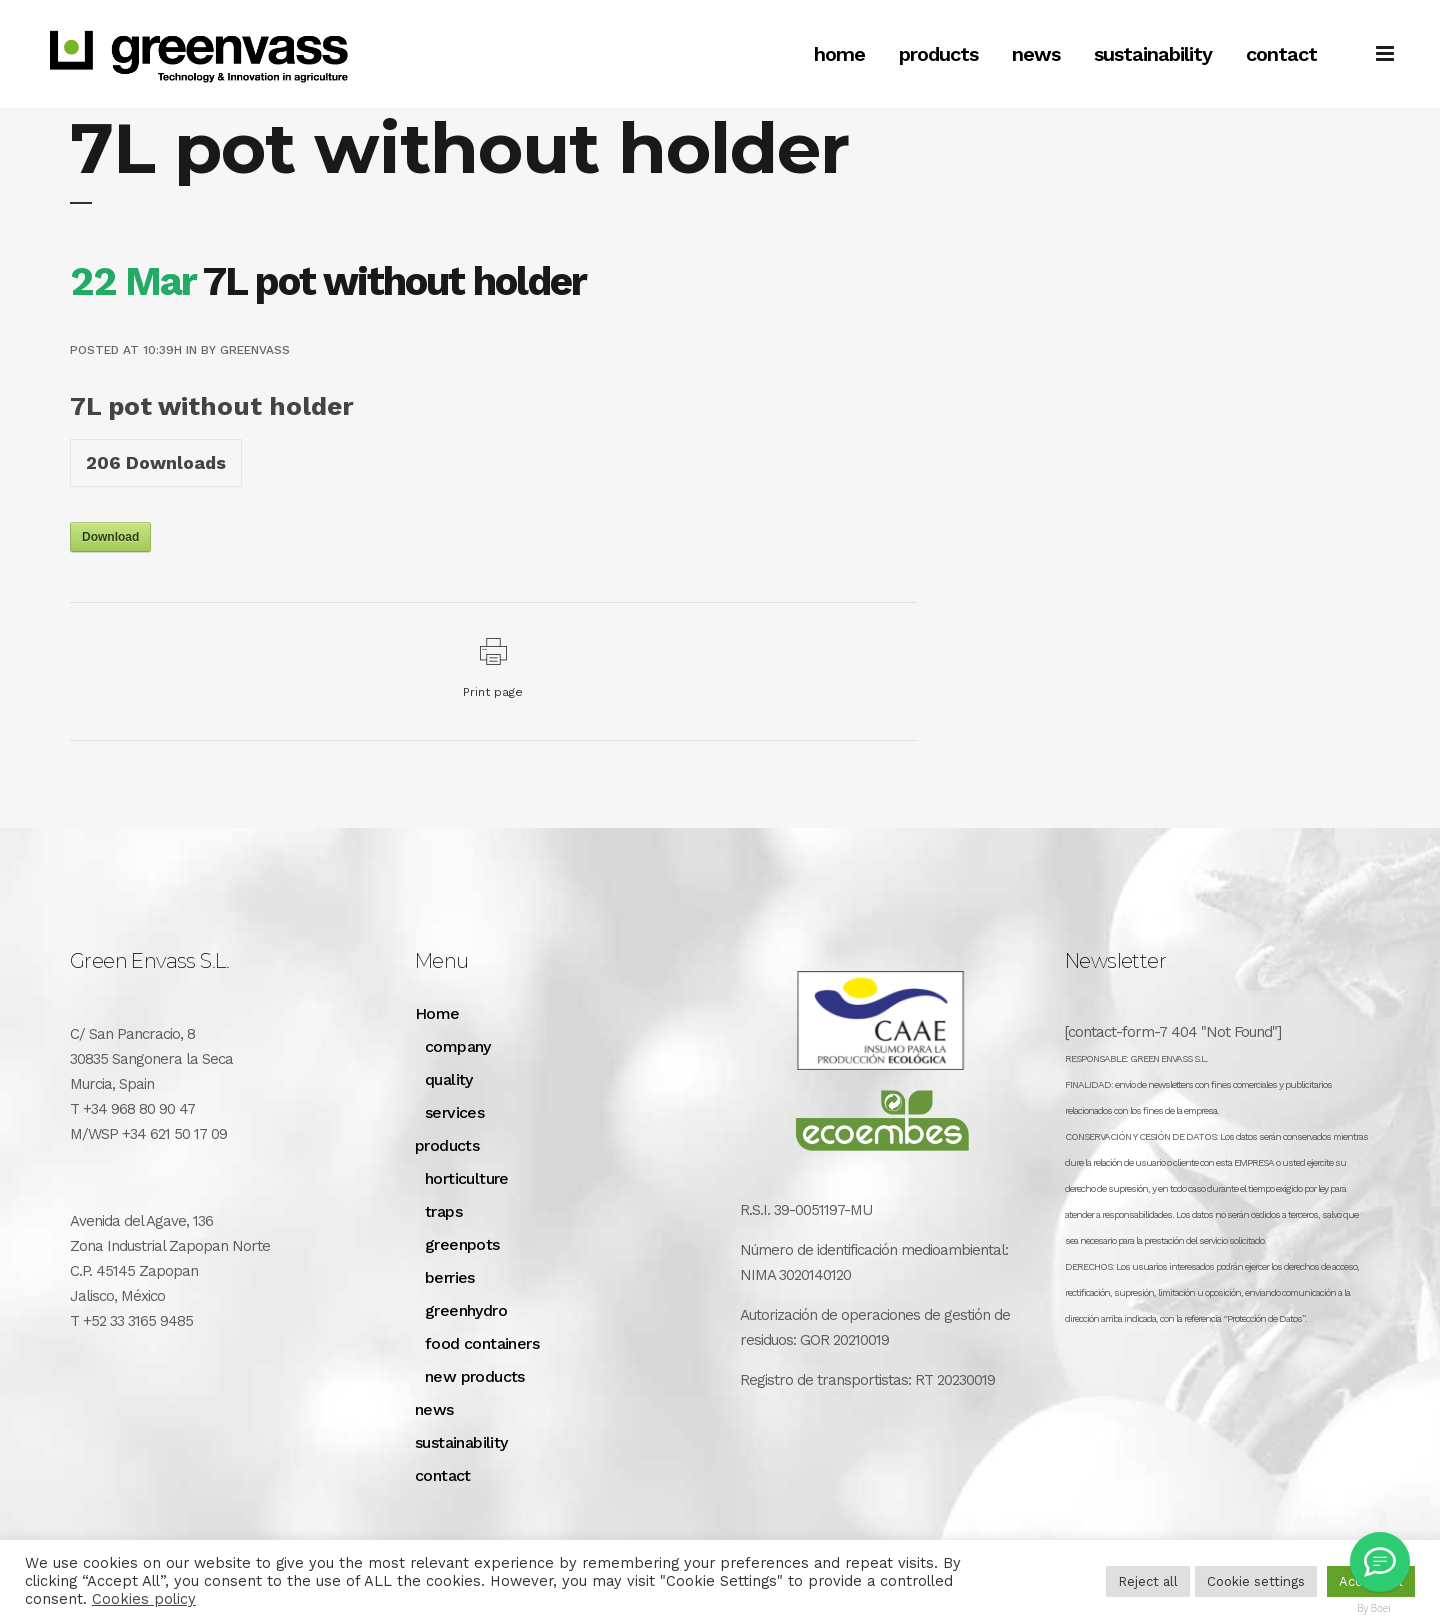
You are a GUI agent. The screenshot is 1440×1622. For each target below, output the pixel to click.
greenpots (462, 1244)
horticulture (467, 1178)
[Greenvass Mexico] (1380, 1562)
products (447, 1145)
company (458, 1046)
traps (443, 1211)
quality (449, 1079)
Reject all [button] (1148, 1581)
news (434, 1409)
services (454, 1112)
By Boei (1374, 1608)
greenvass (255, 350)
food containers (482, 1343)
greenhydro (466, 1310)
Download (110, 537)
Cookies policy (144, 1599)
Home (437, 1013)
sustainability (461, 1442)
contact (443, 1475)
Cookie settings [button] (1256, 1581)
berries (450, 1277)
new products (475, 1376)
